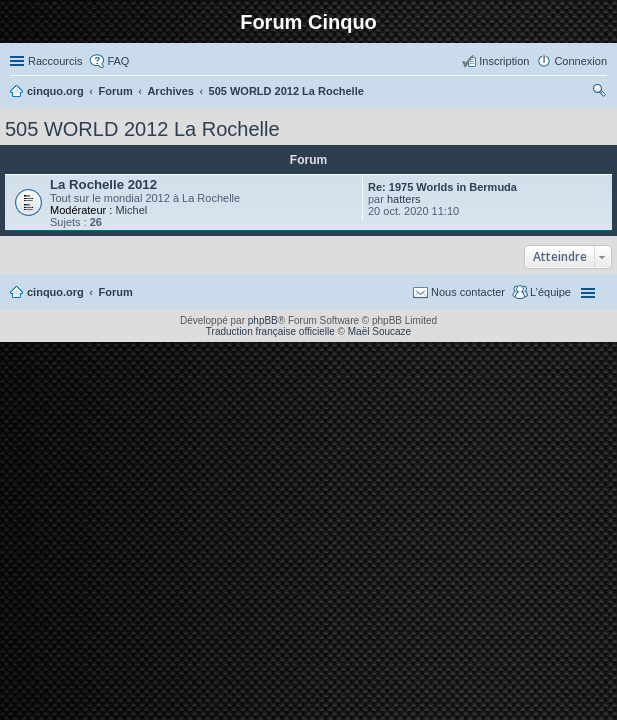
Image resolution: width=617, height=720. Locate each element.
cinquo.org (55, 292)
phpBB (263, 320)
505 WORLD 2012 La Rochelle (142, 129)
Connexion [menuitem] (580, 61)
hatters (404, 199)
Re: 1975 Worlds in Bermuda (442, 187)
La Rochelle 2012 (103, 184)
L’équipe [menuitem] (550, 292)
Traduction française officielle (270, 331)
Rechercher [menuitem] (599, 93)
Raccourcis (55, 61)
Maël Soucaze (379, 331)
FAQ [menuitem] (118, 61)
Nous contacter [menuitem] (468, 292)
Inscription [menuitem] (504, 61)
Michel (131, 210)
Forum (116, 292)
